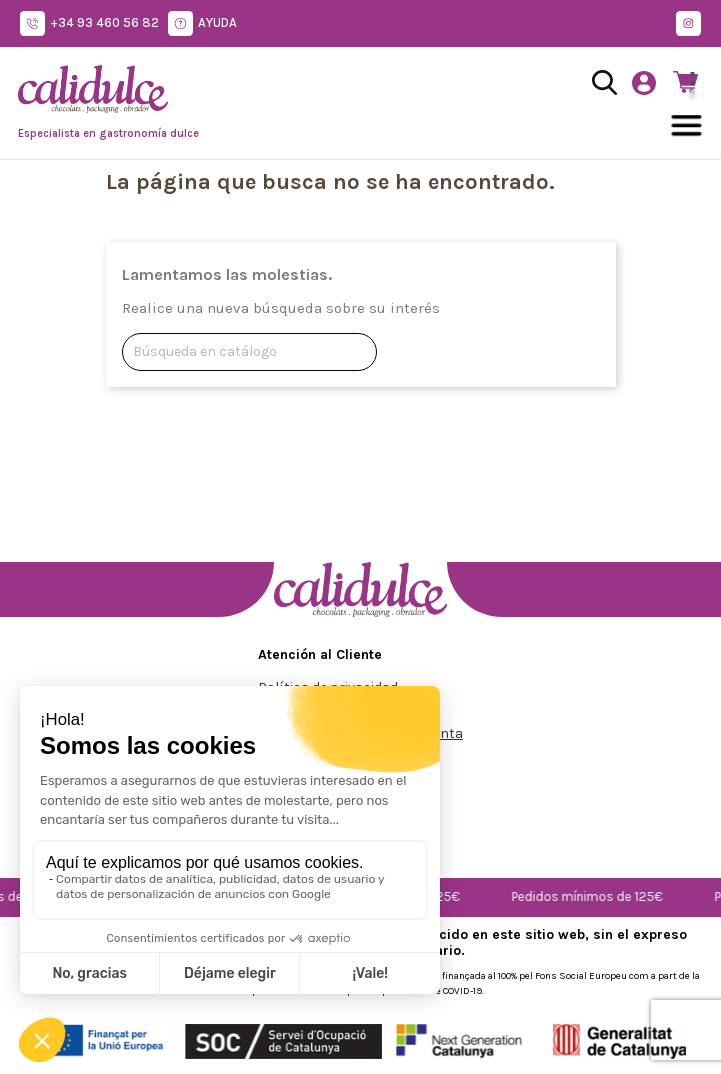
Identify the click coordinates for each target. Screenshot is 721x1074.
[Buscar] (249, 352)
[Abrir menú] (687, 126)
